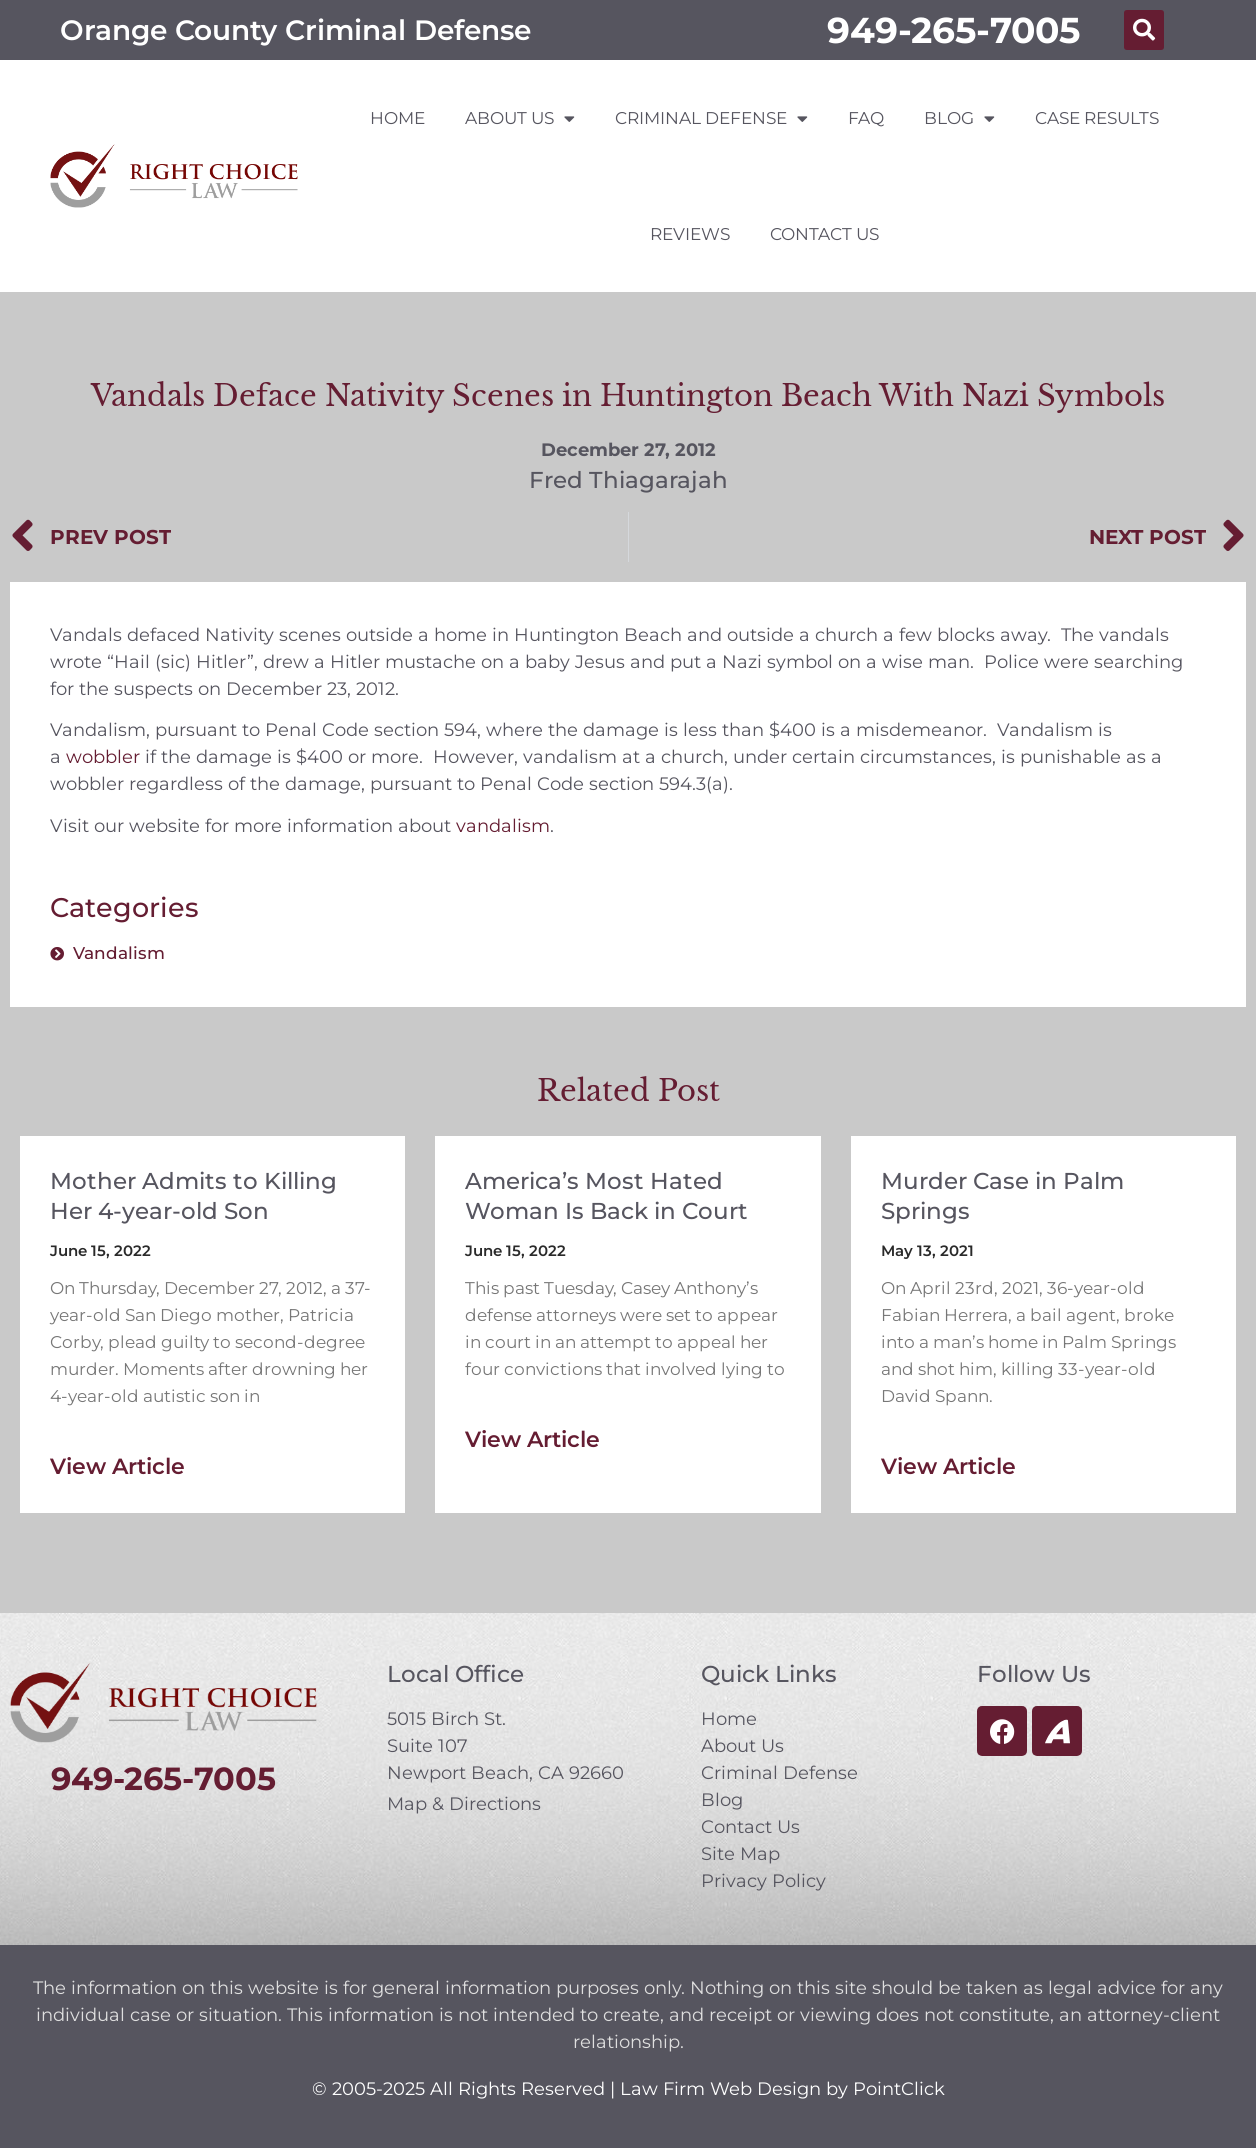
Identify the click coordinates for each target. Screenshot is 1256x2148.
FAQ (866, 118)
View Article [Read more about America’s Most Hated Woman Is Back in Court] (532, 1439)
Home (397, 118)
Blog (959, 118)
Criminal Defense (711, 118)
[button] (1144, 30)
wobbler (103, 757)
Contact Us (824, 234)
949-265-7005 (953, 30)
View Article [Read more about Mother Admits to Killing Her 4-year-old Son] (117, 1466)
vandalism (503, 826)
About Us (520, 118)
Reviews (690, 234)
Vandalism (119, 953)
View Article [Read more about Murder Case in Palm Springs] (948, 1466)
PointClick (899, 2089)
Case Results (1097, 118)
